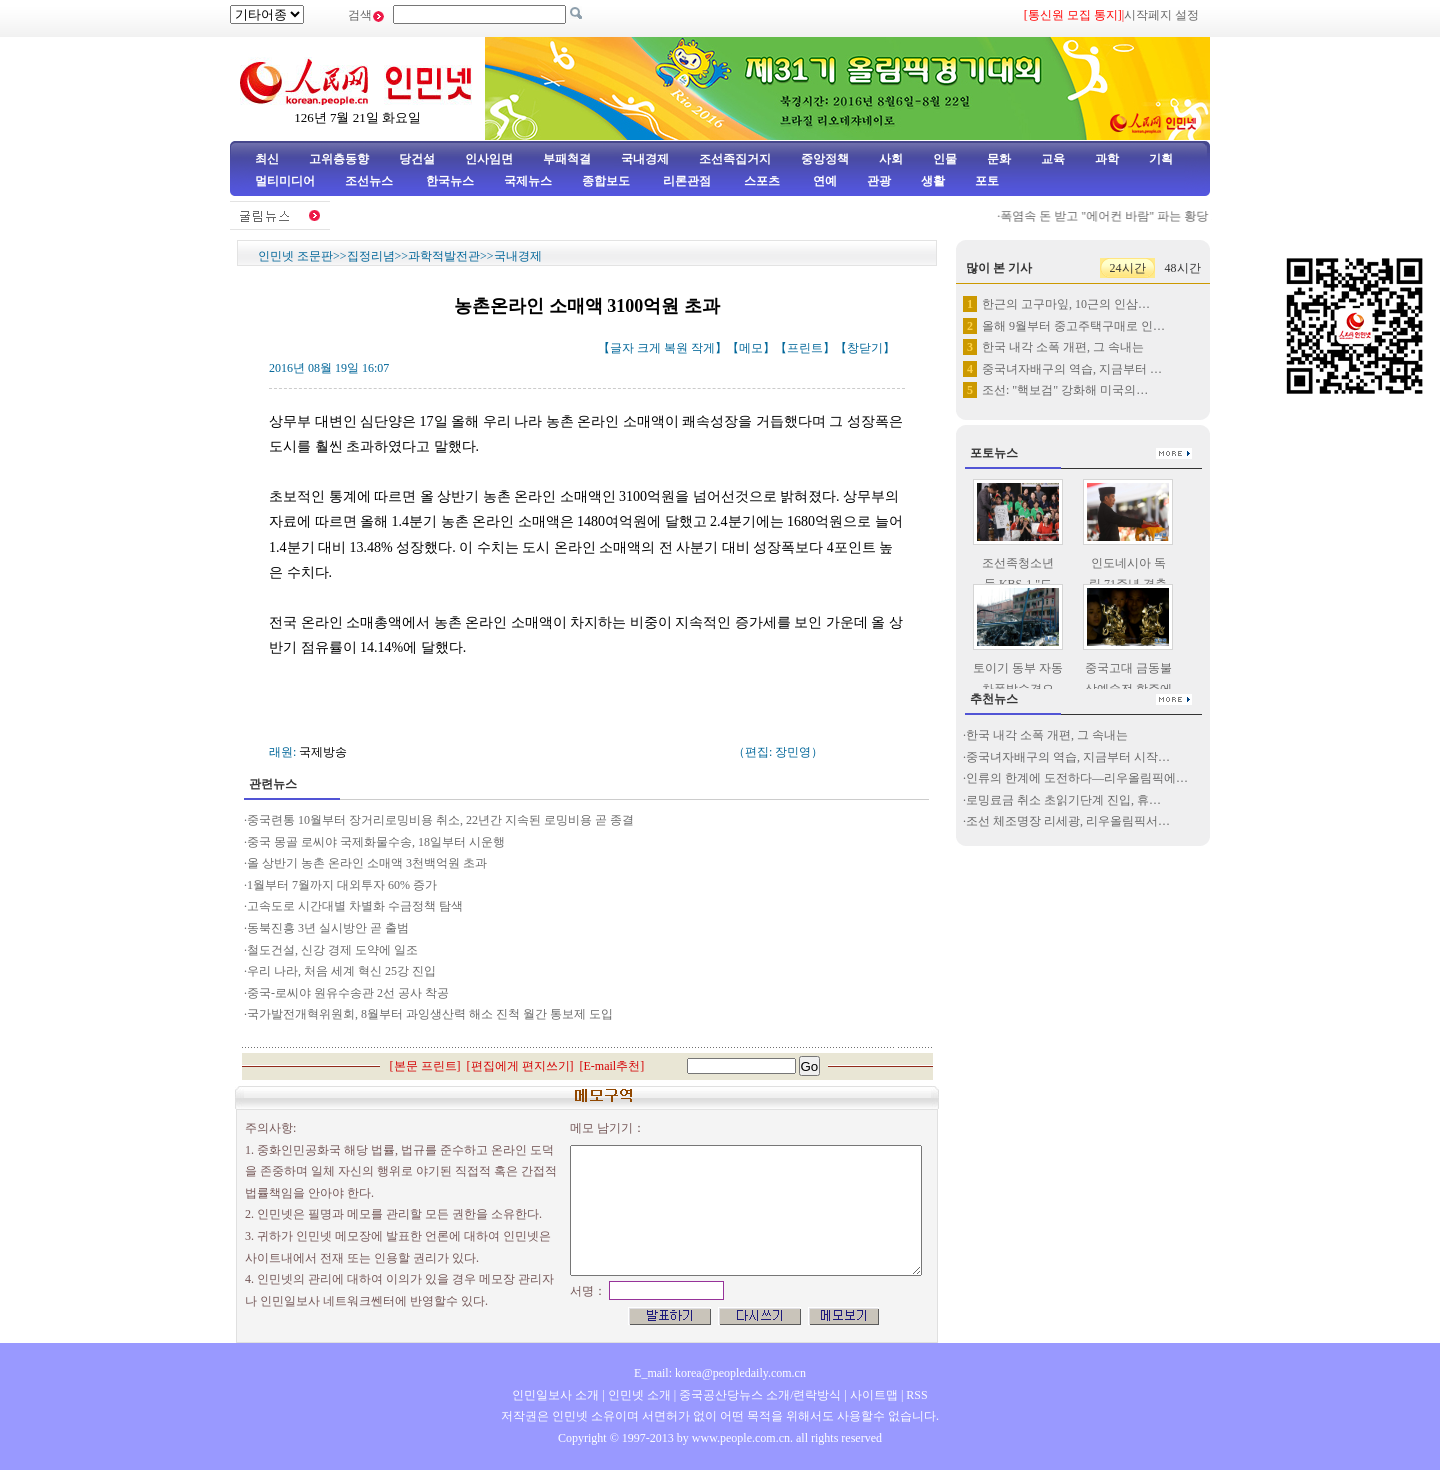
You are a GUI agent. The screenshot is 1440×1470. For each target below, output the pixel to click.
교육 (1053, 159)
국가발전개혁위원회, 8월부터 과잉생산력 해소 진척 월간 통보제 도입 (430, 1014)
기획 (1161, 159)
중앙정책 (825, 159)
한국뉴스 (450, 181)
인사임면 (489, 159)
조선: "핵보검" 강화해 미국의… (1065, 390)
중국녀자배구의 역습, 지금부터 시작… (1068, 757)
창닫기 (865, 348)
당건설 (417, 159)
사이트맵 (874, 1395)
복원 (676, 348)
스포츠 (760, 181)
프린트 (805, 348)
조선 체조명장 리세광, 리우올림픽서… (1068, 821)
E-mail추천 (612, 1066)
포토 (987, 181)
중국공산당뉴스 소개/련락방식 (760, 1395)
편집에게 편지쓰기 (520, 1066)
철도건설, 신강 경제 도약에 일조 (332, 950)
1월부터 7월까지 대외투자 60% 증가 (342, 885)
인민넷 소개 (638, 1395)
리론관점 (687, 181)
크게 (649, 348)
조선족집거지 (735, 159)
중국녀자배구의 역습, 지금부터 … (1072, 369)
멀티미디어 (285, 181)
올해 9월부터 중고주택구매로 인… (1073, 326)
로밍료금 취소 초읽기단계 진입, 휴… (1063, 800)
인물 (945, 159)
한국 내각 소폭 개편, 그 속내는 (1063, 347)
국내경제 (645, 159)
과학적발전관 (444, 256)
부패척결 (567, 159)
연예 (823, 181)
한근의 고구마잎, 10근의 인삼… (1066, 304)
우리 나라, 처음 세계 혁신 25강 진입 (341, 971)
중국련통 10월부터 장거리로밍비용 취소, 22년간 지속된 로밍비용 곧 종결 (440, 820)
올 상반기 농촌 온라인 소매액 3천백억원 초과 (367, 863)
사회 (891, 159)
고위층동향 (339, 159)
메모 (751, 348)
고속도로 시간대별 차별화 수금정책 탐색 (355, 906)
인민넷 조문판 (295, 256)
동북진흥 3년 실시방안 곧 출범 (328, 928)
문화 (999, 159)
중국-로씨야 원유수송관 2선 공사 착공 (348, 993)
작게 (703, 348)
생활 (933, 181)
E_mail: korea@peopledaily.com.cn (720, 1373)
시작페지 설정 (1161, 15)
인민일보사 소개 (555, 1395)
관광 (879, 181)
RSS (916, 1395)
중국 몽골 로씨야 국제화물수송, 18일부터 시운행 (376, 842)
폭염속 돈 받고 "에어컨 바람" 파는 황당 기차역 (1129, 216)
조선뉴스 (370, 181)
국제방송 (323, 752)
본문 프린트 (425, 1066)
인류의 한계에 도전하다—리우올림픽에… (1077, 778)
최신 (267, 159)
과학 (1107, 159)
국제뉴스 (528, 181)
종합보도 (606, 181)
